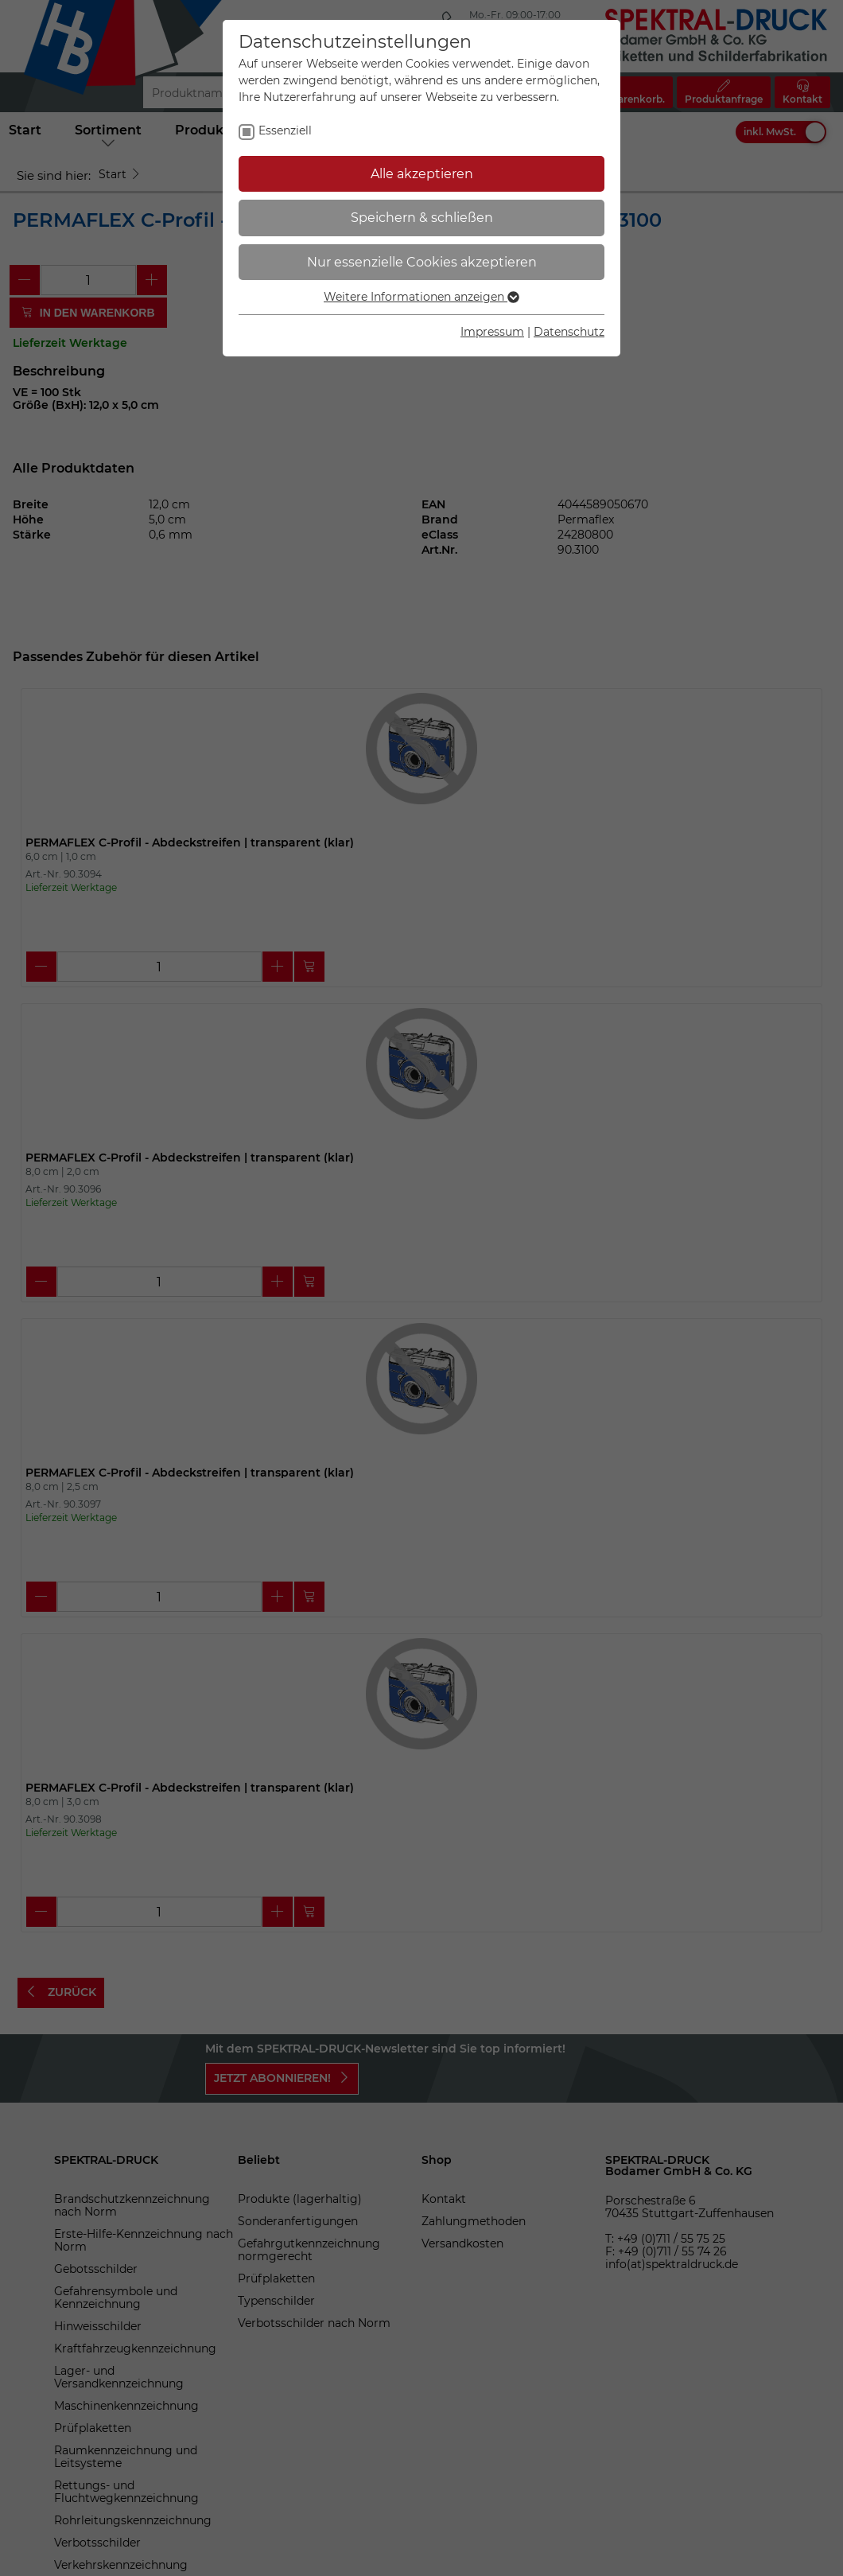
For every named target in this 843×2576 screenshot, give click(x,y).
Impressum (492, 332)
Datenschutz (569, 332)
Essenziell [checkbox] (285, 130)
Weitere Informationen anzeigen (421, 297)
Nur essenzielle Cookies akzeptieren (422, 262)
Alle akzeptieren (422, 173)
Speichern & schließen (422, 217)
